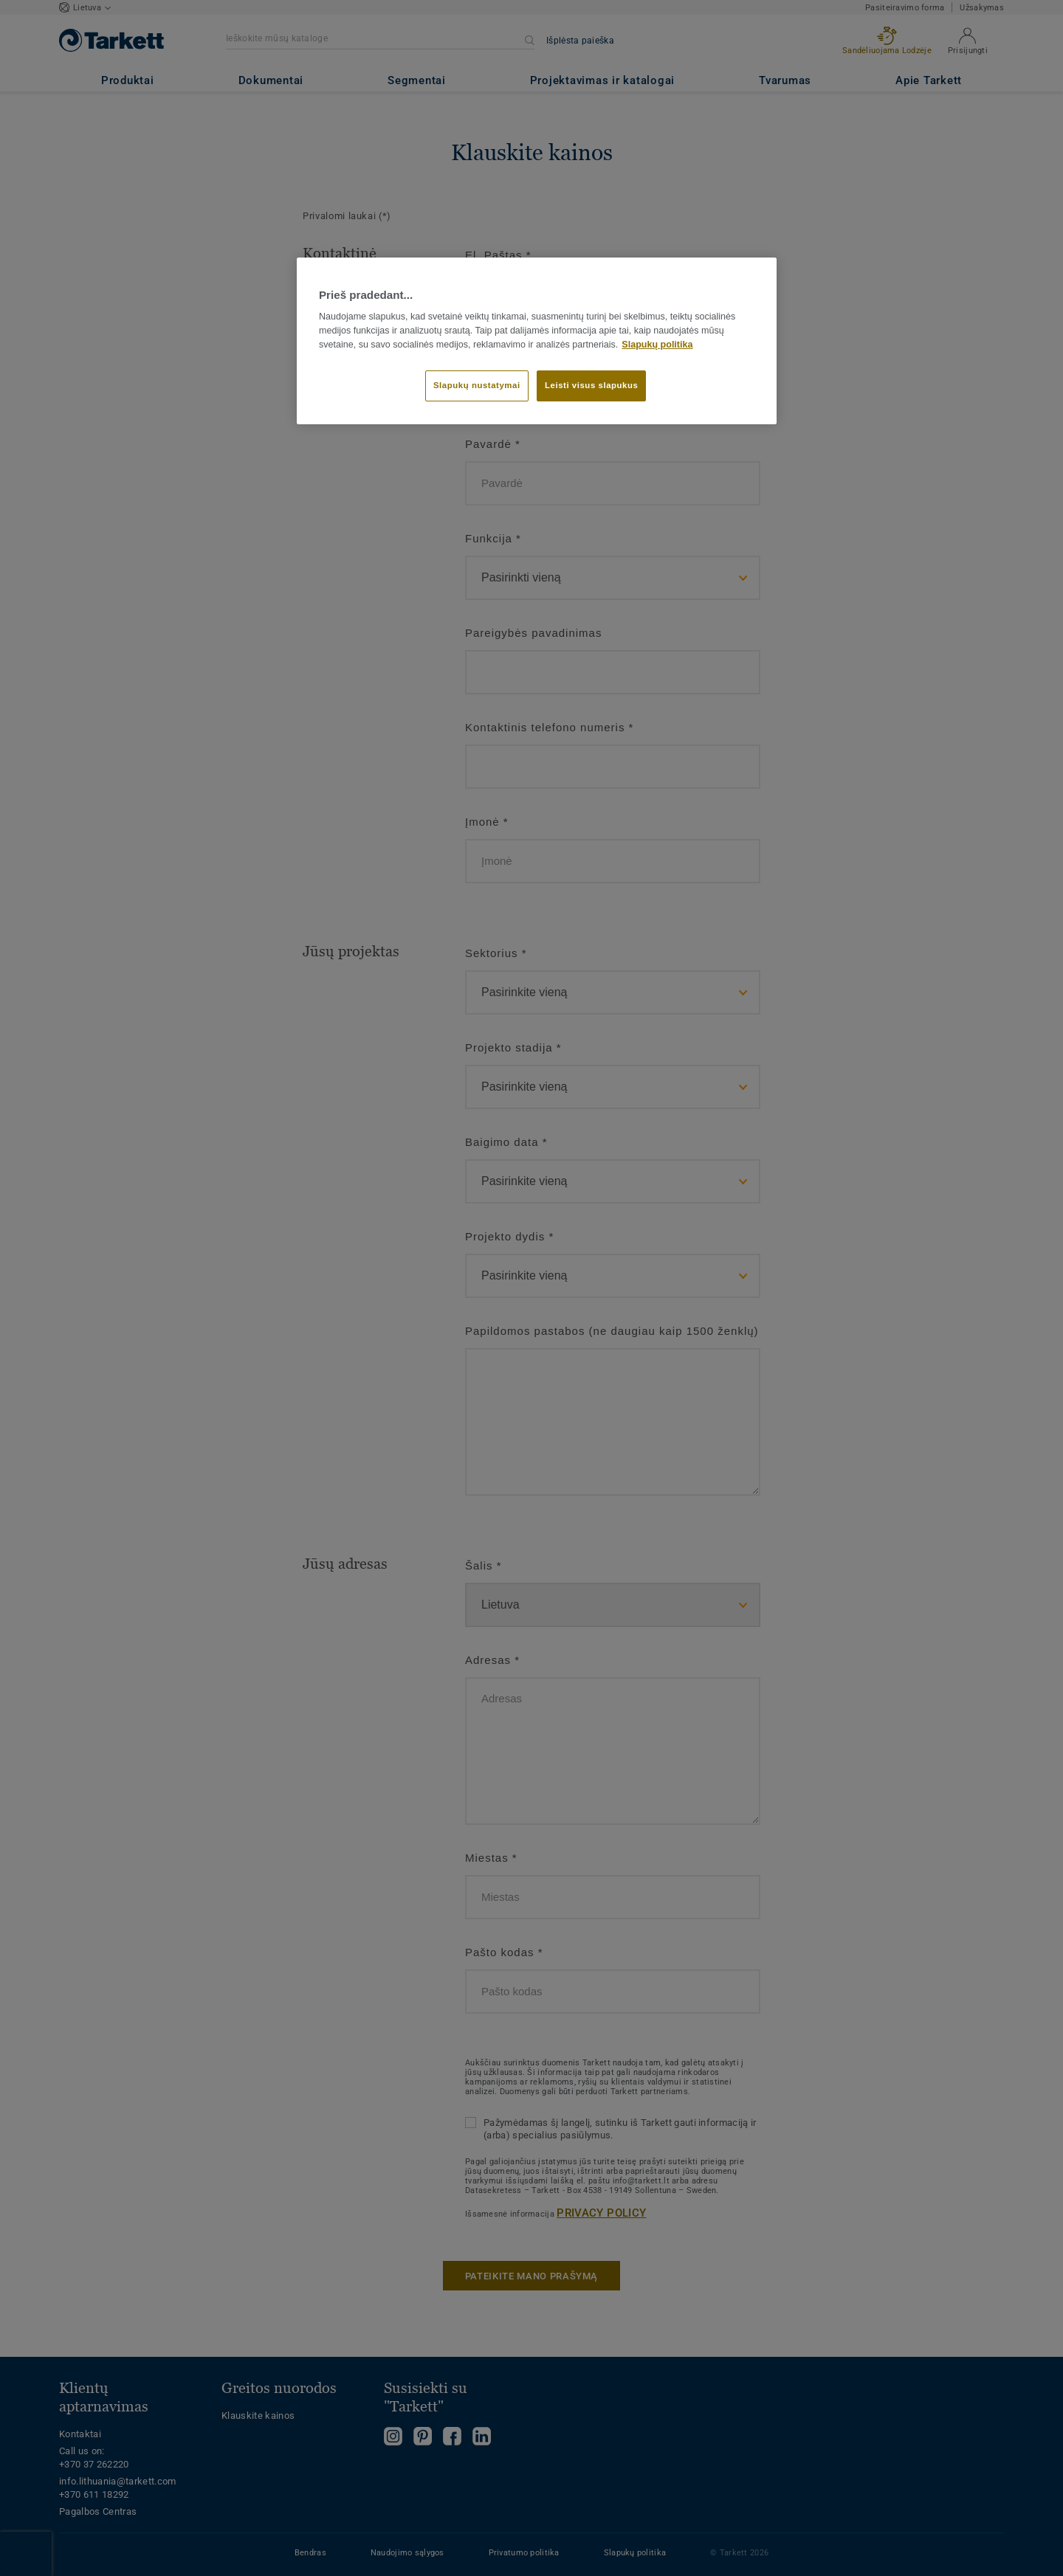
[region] (537, 341)
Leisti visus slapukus (591, 385)
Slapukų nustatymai (476, 385)
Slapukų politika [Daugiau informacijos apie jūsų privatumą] (657, 344)
